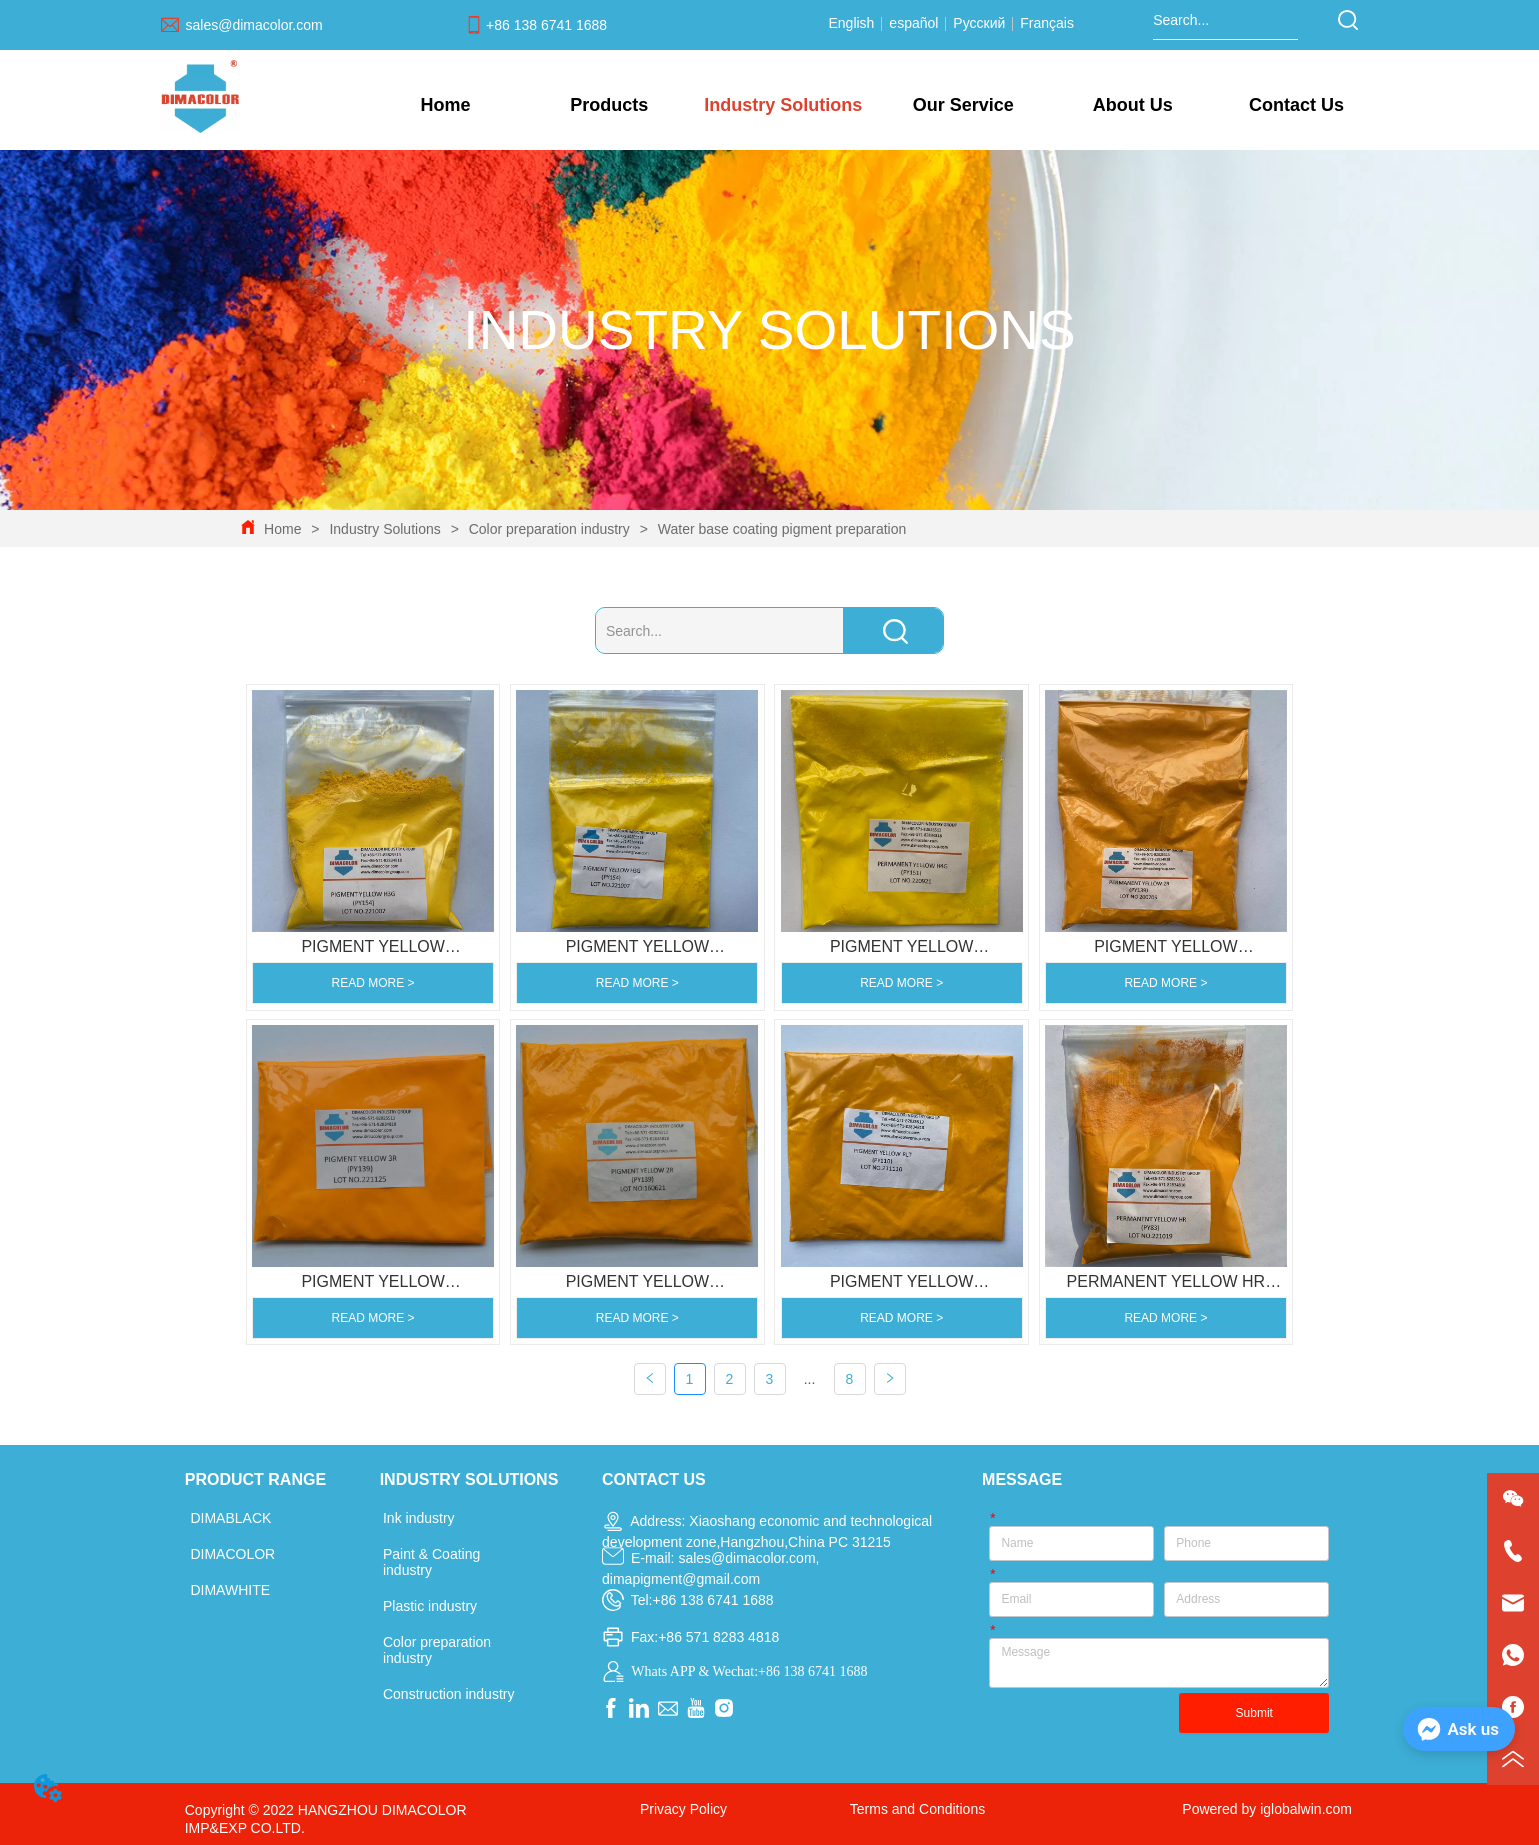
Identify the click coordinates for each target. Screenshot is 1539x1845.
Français (1045, 23)
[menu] (871, 105)
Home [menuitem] (445, 105)
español (913, 23)
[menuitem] (609, 105)
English (853, 23)
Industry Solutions (385, 529)
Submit (1254, 1713)
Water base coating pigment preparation (780, 529)
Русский (979, 23)
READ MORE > (373, 983)
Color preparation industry (549, 529)
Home (282, 529)
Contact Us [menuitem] (1296, 105)
